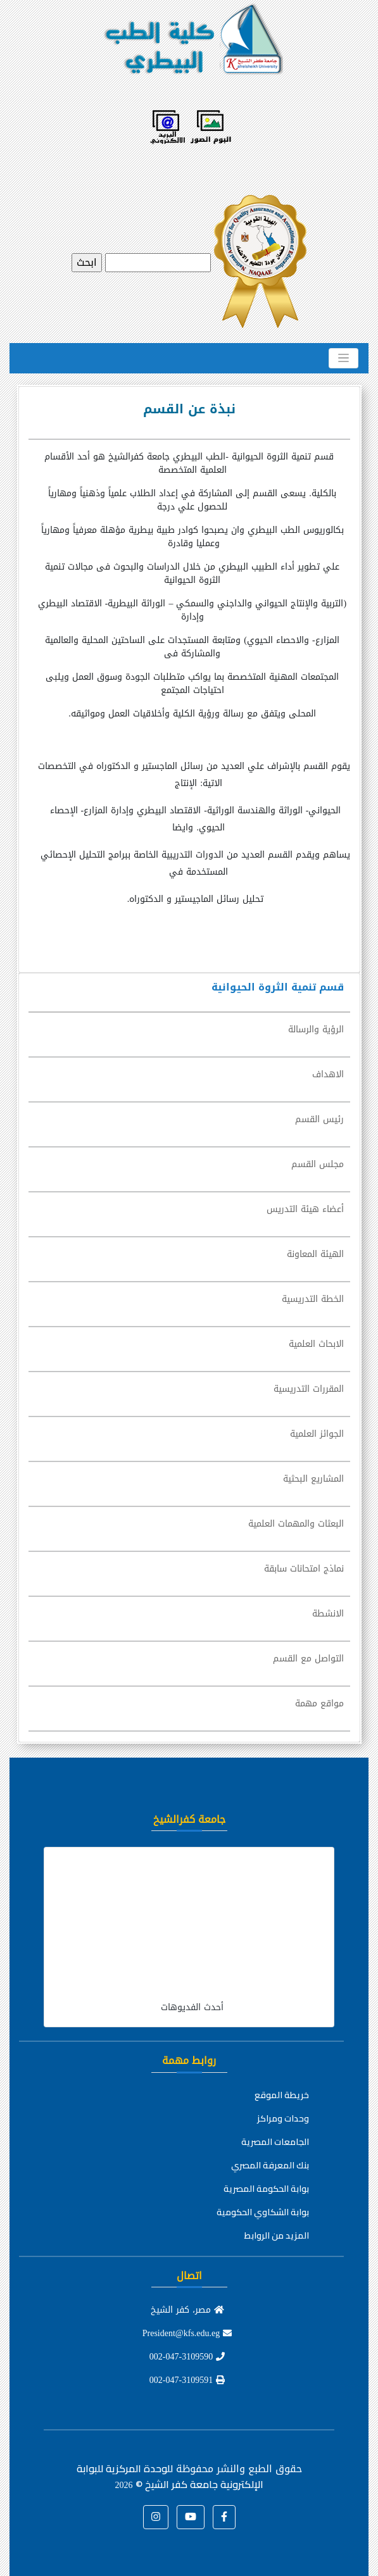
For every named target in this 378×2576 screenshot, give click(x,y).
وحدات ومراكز (283, 2118)
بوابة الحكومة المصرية (266, 2188)
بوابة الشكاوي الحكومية (263, 2212)
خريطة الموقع (282, 2095)
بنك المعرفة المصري (270, 2165)
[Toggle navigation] (343, 358)
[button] (224, 2517)
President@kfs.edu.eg (187, 2333)
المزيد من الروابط (276, 2235)
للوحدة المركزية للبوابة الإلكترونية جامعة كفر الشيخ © (170, 2476)
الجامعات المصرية (275, 2142)
